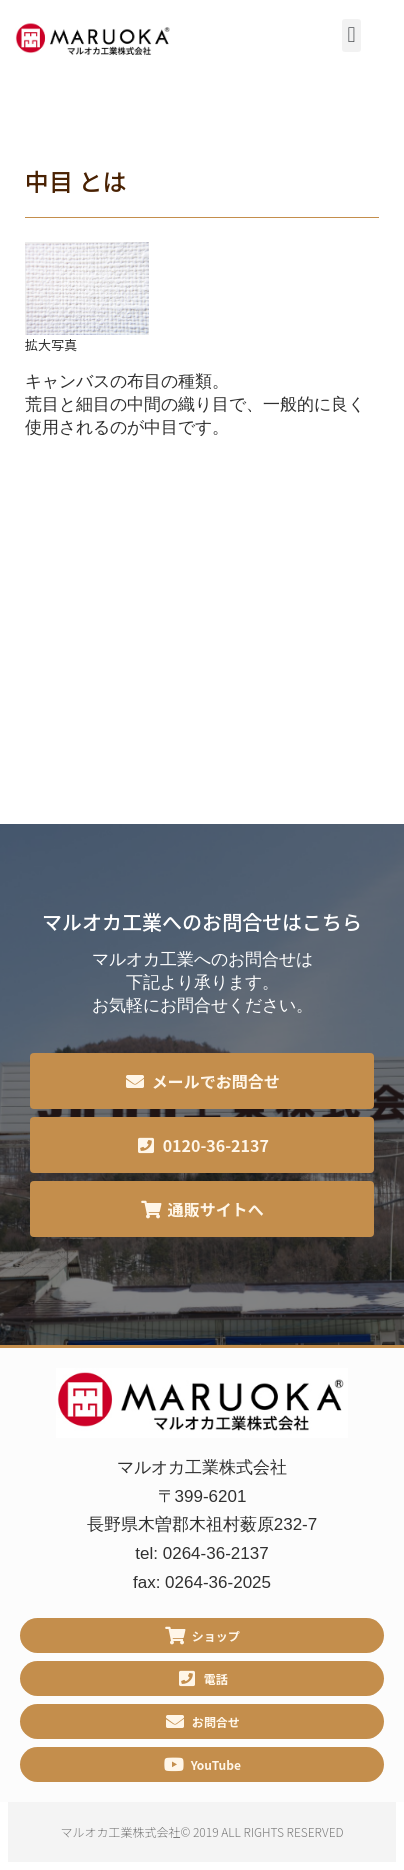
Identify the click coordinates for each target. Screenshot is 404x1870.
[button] (351, 35)
